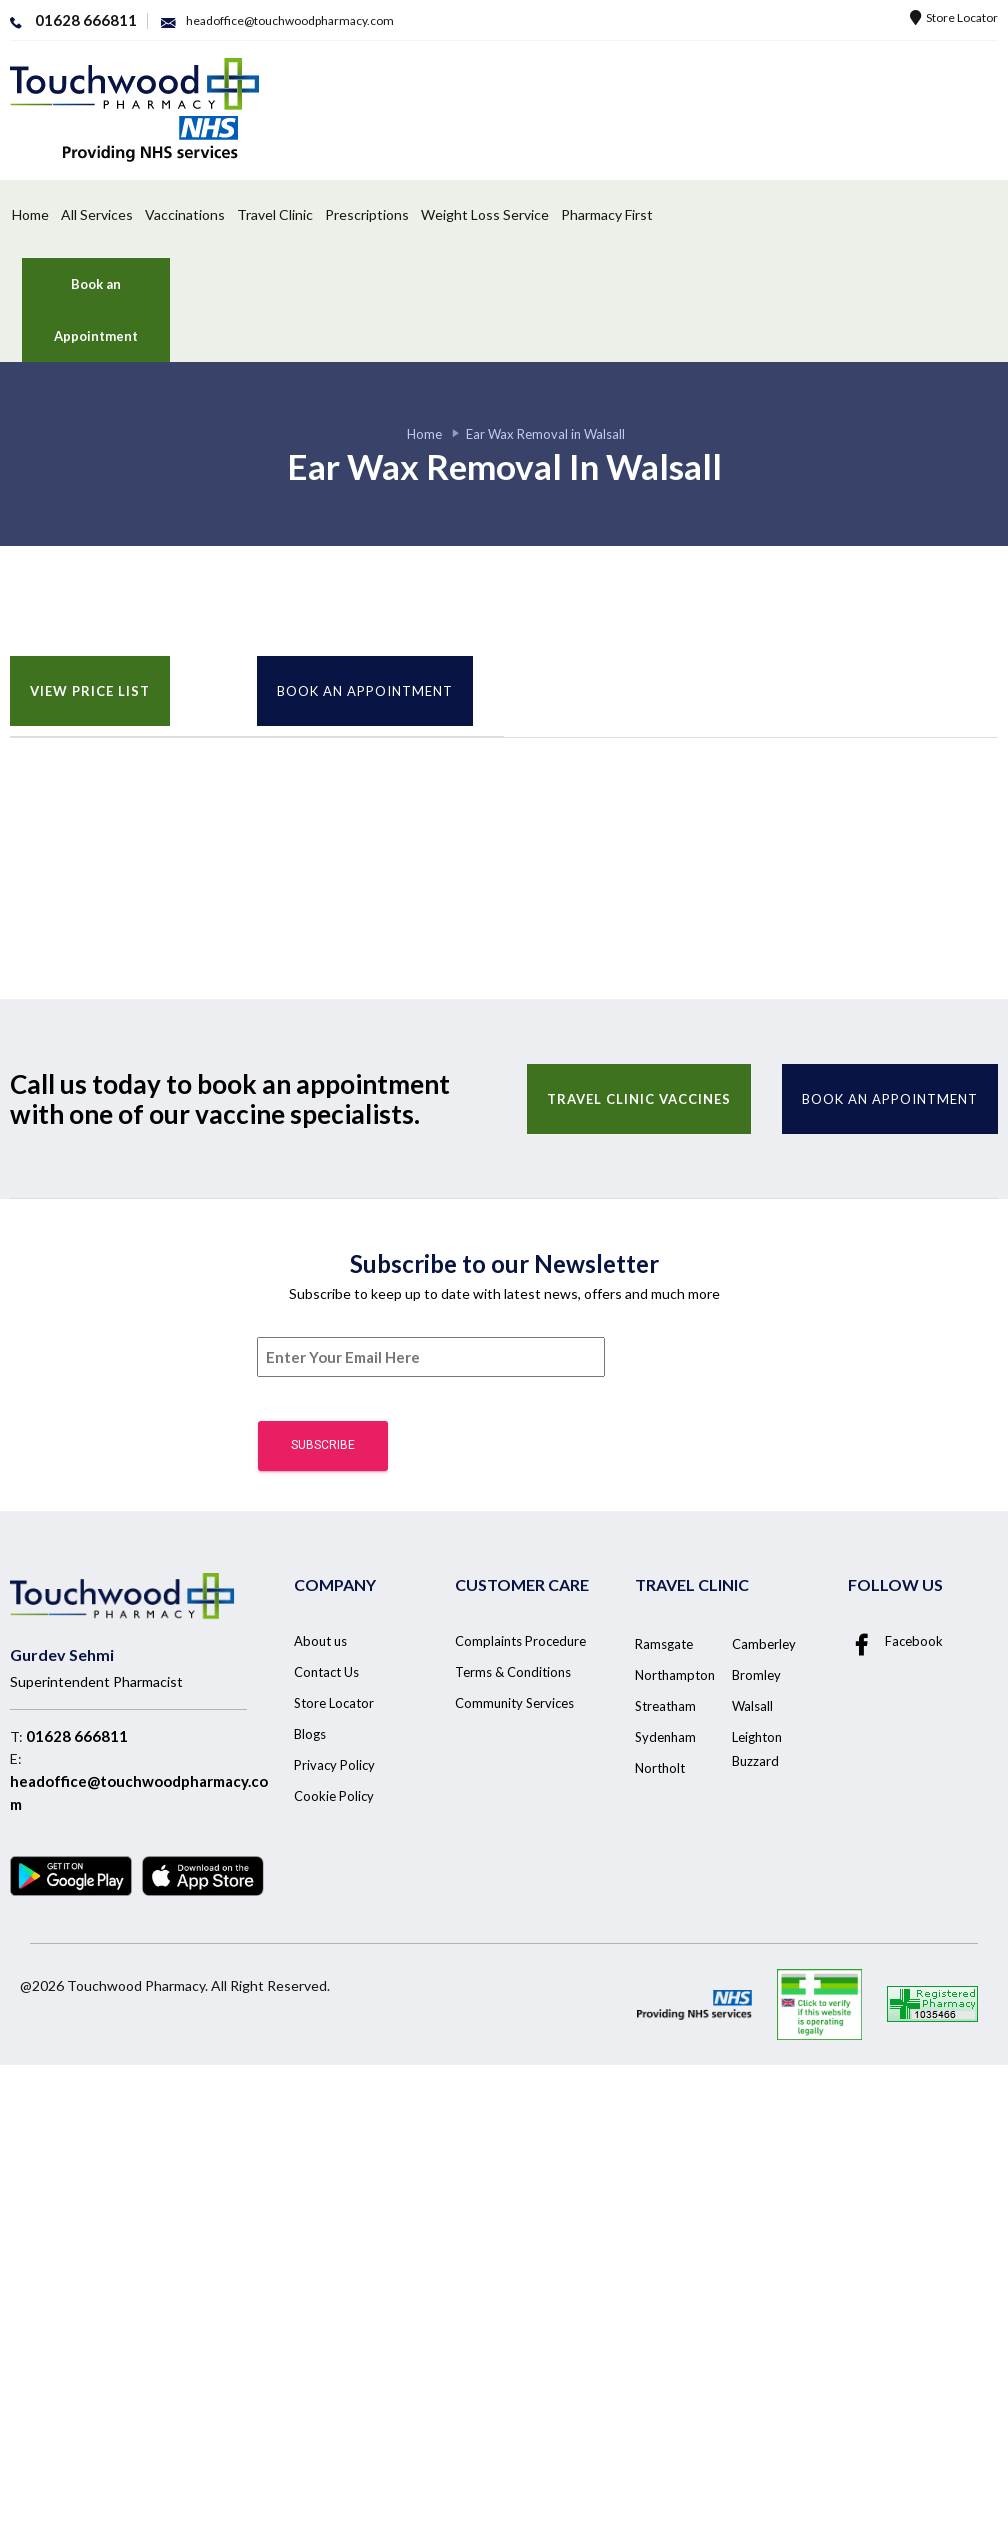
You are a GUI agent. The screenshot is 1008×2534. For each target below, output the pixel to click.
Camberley (764, 1644)
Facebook (895, 1642)
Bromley (756, 1675)
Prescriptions (367, 214)
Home (30, 214)
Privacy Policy (334, 1765)
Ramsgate (664, 1644)
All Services (97, 214)
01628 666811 (77, 1736)
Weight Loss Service (485, 214)
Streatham (665, 1706)
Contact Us (326, 1672)
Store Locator (954, 17)
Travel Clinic (275, 214)
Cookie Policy (334, 1796)
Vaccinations (185, 214)
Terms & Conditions (513, 1672)
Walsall (752, 1706)
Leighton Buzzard (757, 1749)
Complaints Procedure (520, 1641)
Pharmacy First (607, 214)
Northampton (675, 1675)
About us (320, 1641)
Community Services (514, 1703)
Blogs (310, 1734)
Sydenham (665, 1737)
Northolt (660, 1768)
